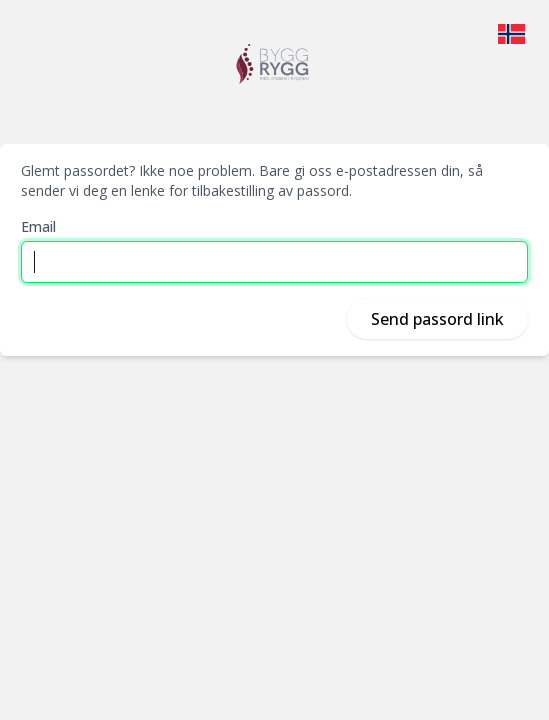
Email (38, 226)
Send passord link (437, 319)
